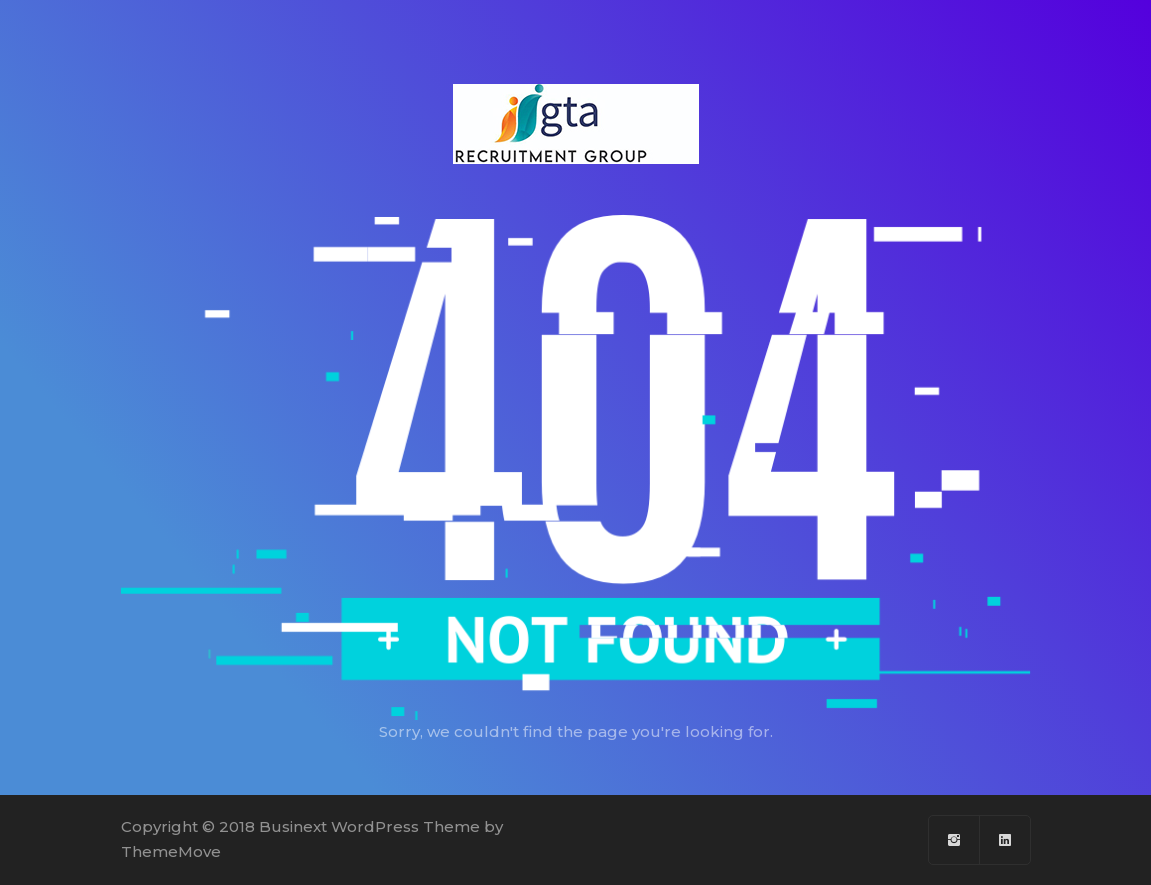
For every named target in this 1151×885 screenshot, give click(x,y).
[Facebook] (954, 840)
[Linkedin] (1005, 840)
